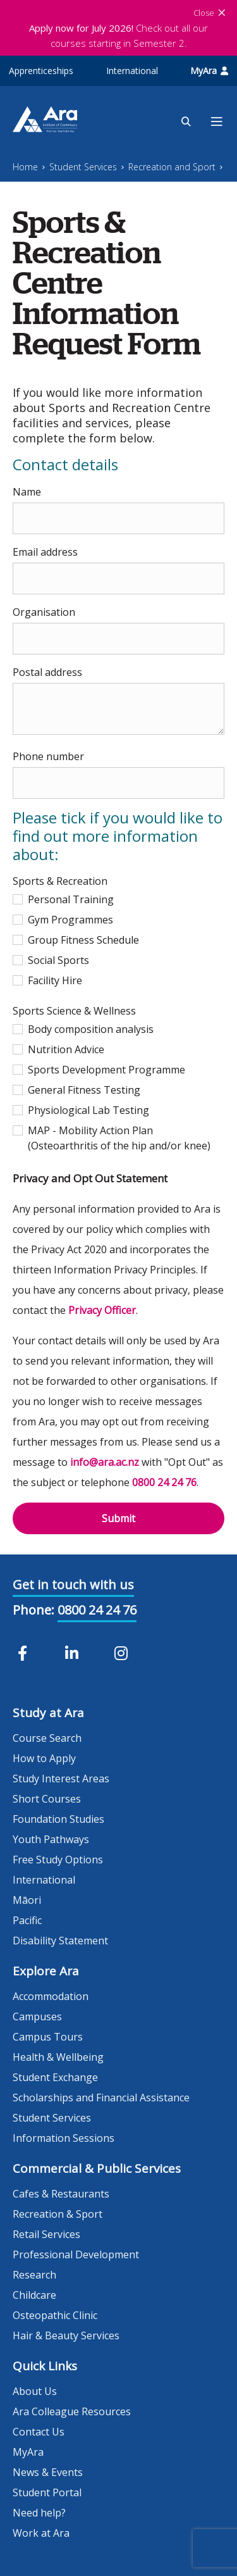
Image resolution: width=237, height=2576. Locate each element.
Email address (45, 552)
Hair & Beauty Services (66, 2335)
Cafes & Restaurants (61, 2194)
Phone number (48, 756)
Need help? (39, 2513)
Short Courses (47, 1799)
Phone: (33, 1609)
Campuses (37, 2016)
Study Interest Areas (61, 1778)
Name (27, 492)
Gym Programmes (63, 920)
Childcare (34, 2295)
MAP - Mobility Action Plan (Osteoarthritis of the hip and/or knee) (111, 1138)
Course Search (47, 1738)
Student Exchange (55, 2077)
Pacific (27, 1920)
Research (34, 2275)
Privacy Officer (102, 1310)
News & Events (48, 2472)
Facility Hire (47, 980)
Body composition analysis (83, 1029)
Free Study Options (58, 1859)
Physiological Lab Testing (81, 1110)
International (132, 71)
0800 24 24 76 (164, 1482)
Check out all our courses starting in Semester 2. (118, 35)
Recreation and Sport (172, 167)
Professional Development (76, 2254)
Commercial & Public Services (97, 2168)
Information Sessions (63, 2138)
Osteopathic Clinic (55, 2315)
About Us (35, 2391)
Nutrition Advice (58, 1049)
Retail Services (46, 2234)
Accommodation (50, 1996)
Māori (27, 1900)
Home (25, 167)
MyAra (209, 71)
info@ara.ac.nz (104, 1462)
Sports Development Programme (99, 1070)
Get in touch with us (73, 1584)
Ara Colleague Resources (72, 2411)
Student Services (83, 167)
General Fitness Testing (76, 1090)
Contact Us (38, 2432)
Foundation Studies (58, 1819)
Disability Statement (60, 1941)
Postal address (47, 672)
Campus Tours (48, 2037)
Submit (118, 1518)
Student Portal (47, 2492)
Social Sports (51, 960)
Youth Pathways (51, 1839)
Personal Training (63, 899)
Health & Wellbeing (58, 2057)
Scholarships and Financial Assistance (101, 2097)
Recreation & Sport (57, 2214)
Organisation (44, 612)
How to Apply (44, 1758)
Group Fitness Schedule (76, 940)
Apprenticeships (41, 71)
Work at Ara (41, 2533)
